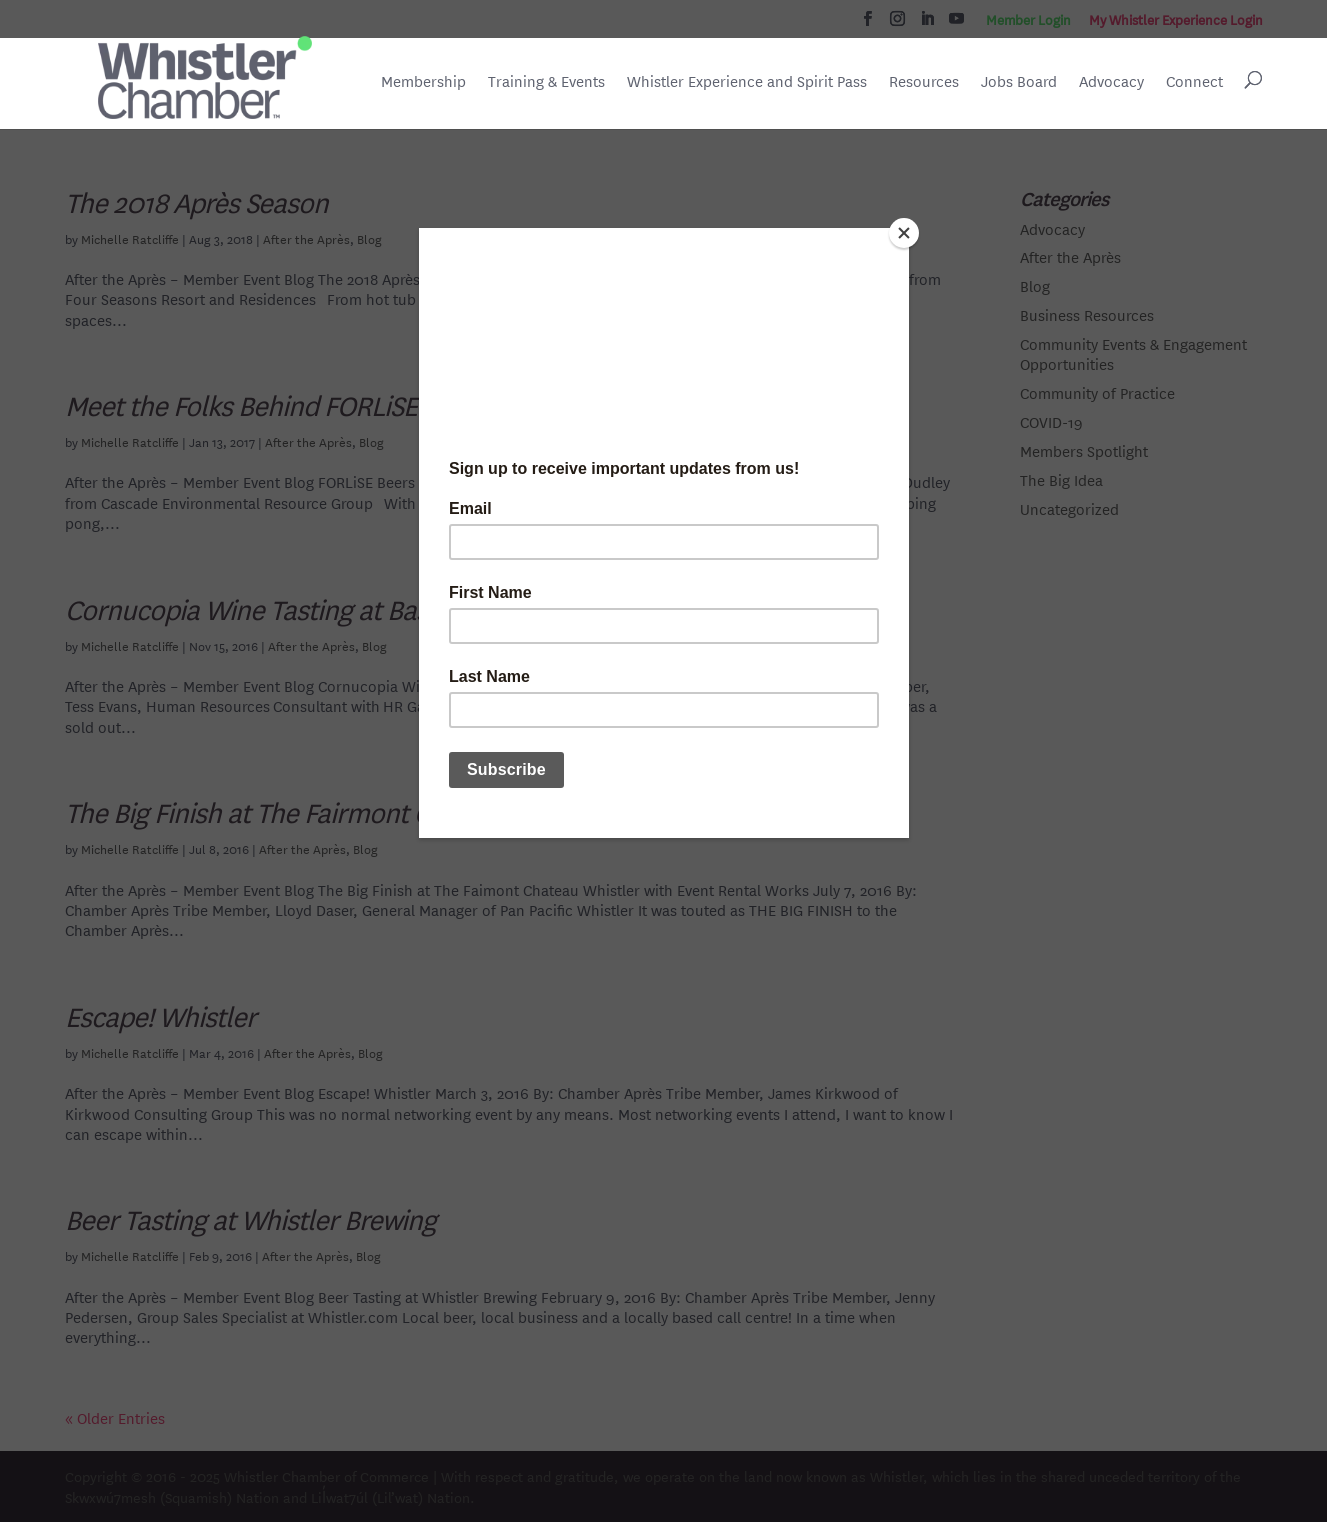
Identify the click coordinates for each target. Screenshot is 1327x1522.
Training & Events (546, 81)
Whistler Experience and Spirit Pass (747, 81)
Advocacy (1111, 81)
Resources (924, 81)
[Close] (904, 233)
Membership (423, 81)
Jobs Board (1019, 83)
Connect (1194, 81)
